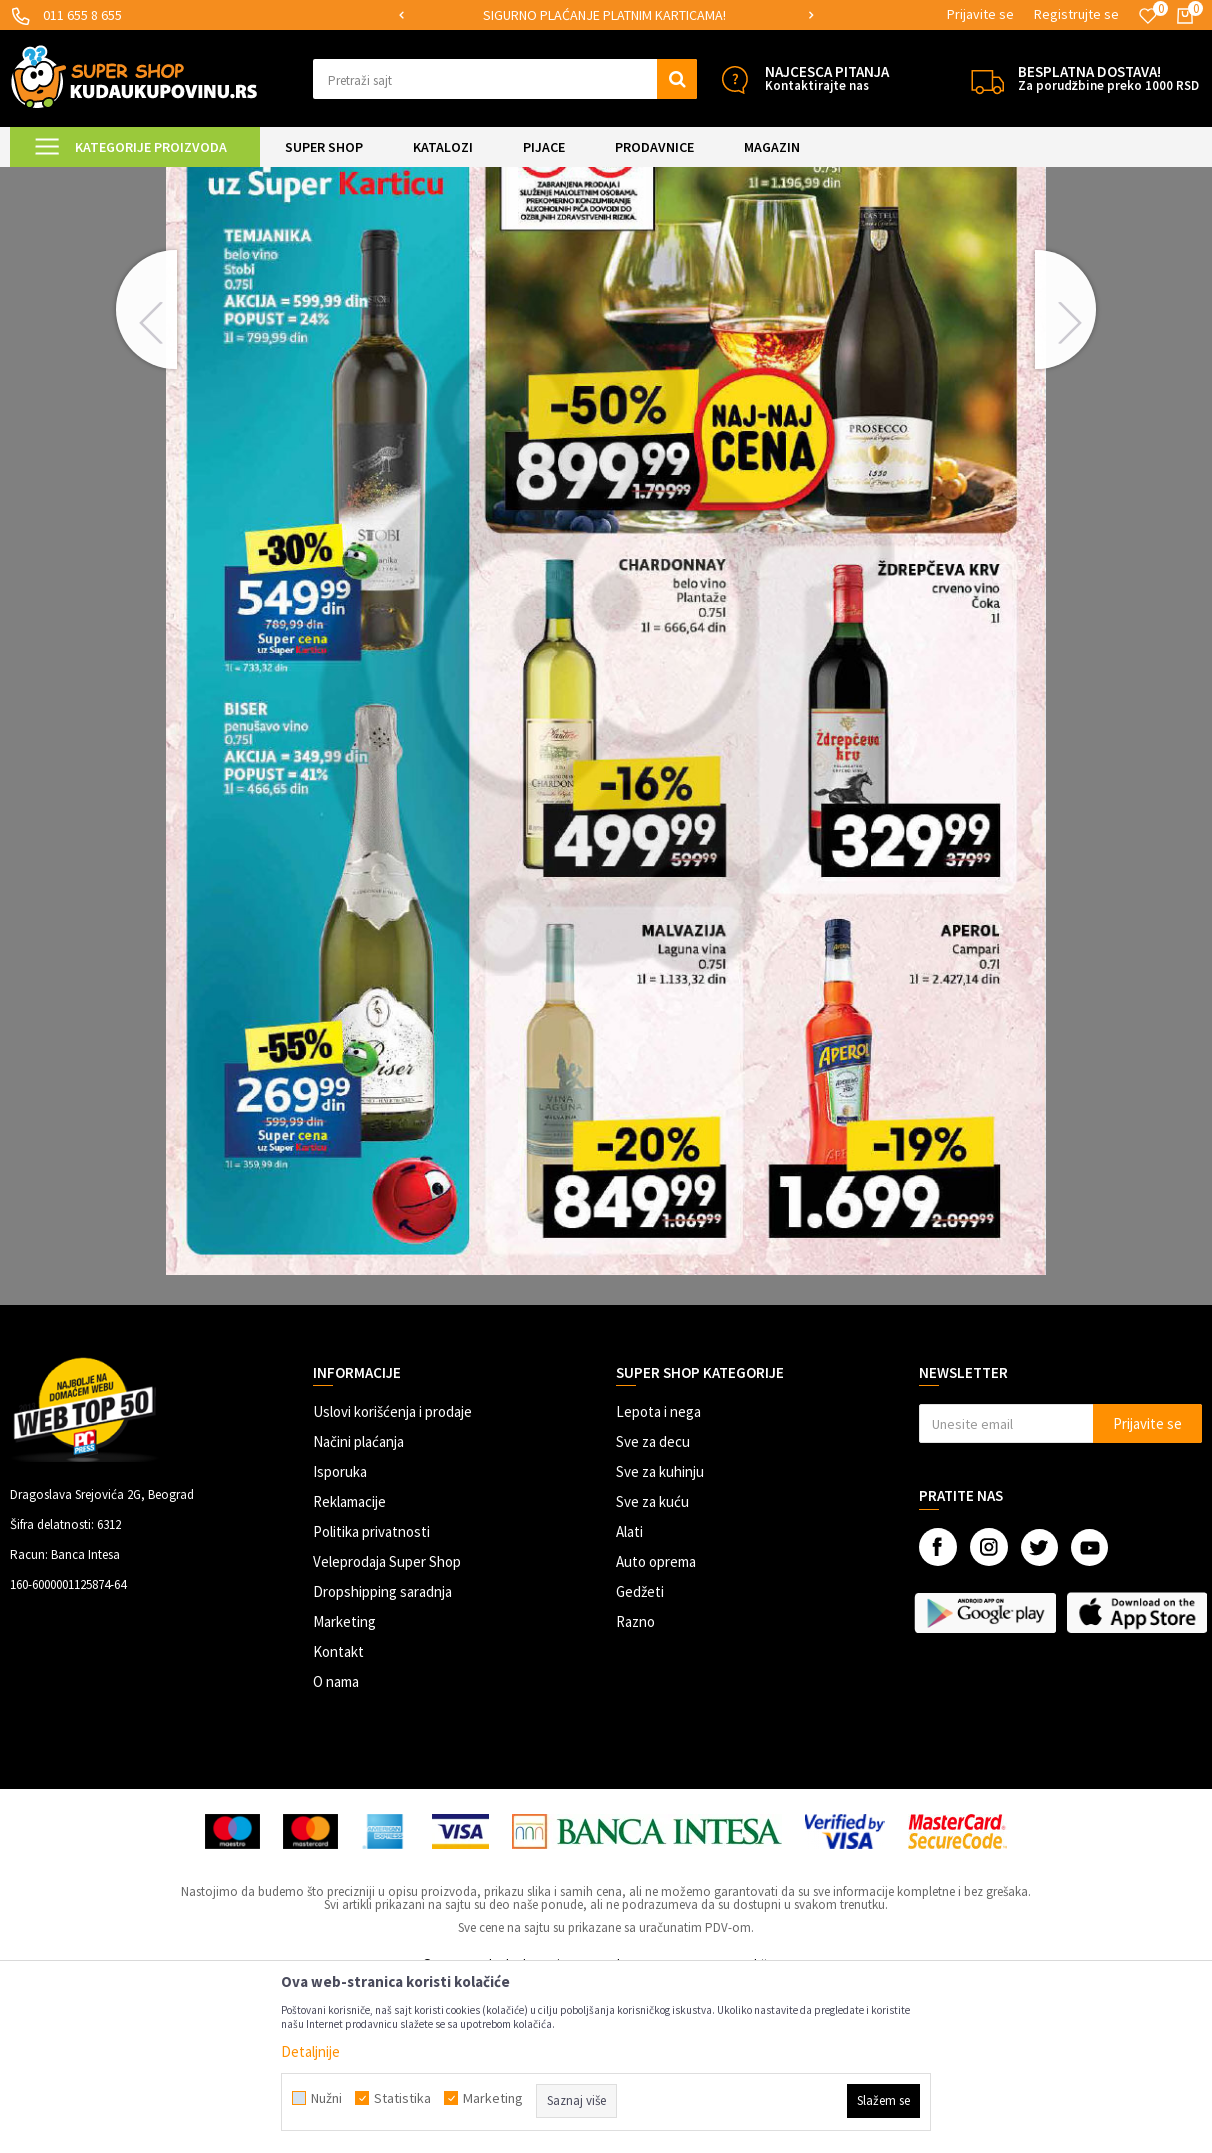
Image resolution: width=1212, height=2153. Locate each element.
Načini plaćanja (358, 1608)
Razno (635, 1788)
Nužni (326, 2098)
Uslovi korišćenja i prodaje (392, 1578)
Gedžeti (640, 1758)
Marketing (344, 1788)
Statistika (402, 2098)
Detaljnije (310, 2051)
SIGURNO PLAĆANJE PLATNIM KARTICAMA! (633, 15)
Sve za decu (653, 1608)
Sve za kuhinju (660, 1638)
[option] (635, 15)
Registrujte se (1076, 14)
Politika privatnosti (371, 1698)
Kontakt (338, 1818)
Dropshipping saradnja (382, 1758)
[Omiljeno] (1148, 16)
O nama (336, 1848)
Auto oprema (656, 1728)
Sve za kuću (652, 1668)
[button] (505, 79)
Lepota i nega (658, 1578)
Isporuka (340, 1638)
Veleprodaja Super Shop (387, 1728)
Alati (629, 1698)
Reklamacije (349, 1668)
